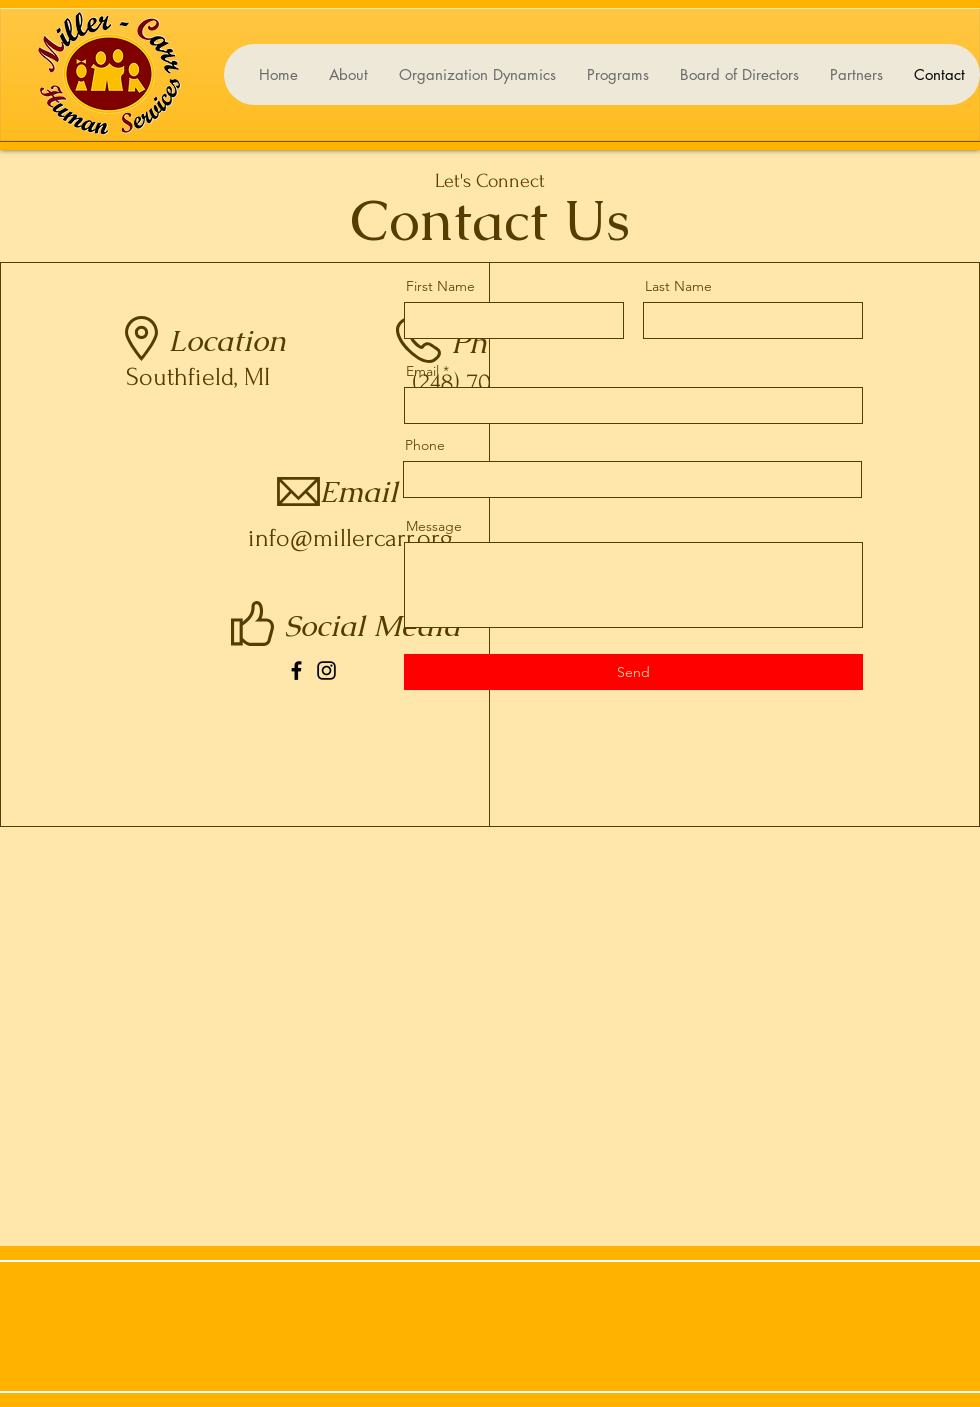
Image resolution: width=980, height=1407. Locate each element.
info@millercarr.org (350, 538)
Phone (425, 445)
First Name (440, 286)
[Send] (633, 672)
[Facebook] (296, 670)
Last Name (678, 286)
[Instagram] (326, 670)
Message (434, 526)
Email (422, 371)
